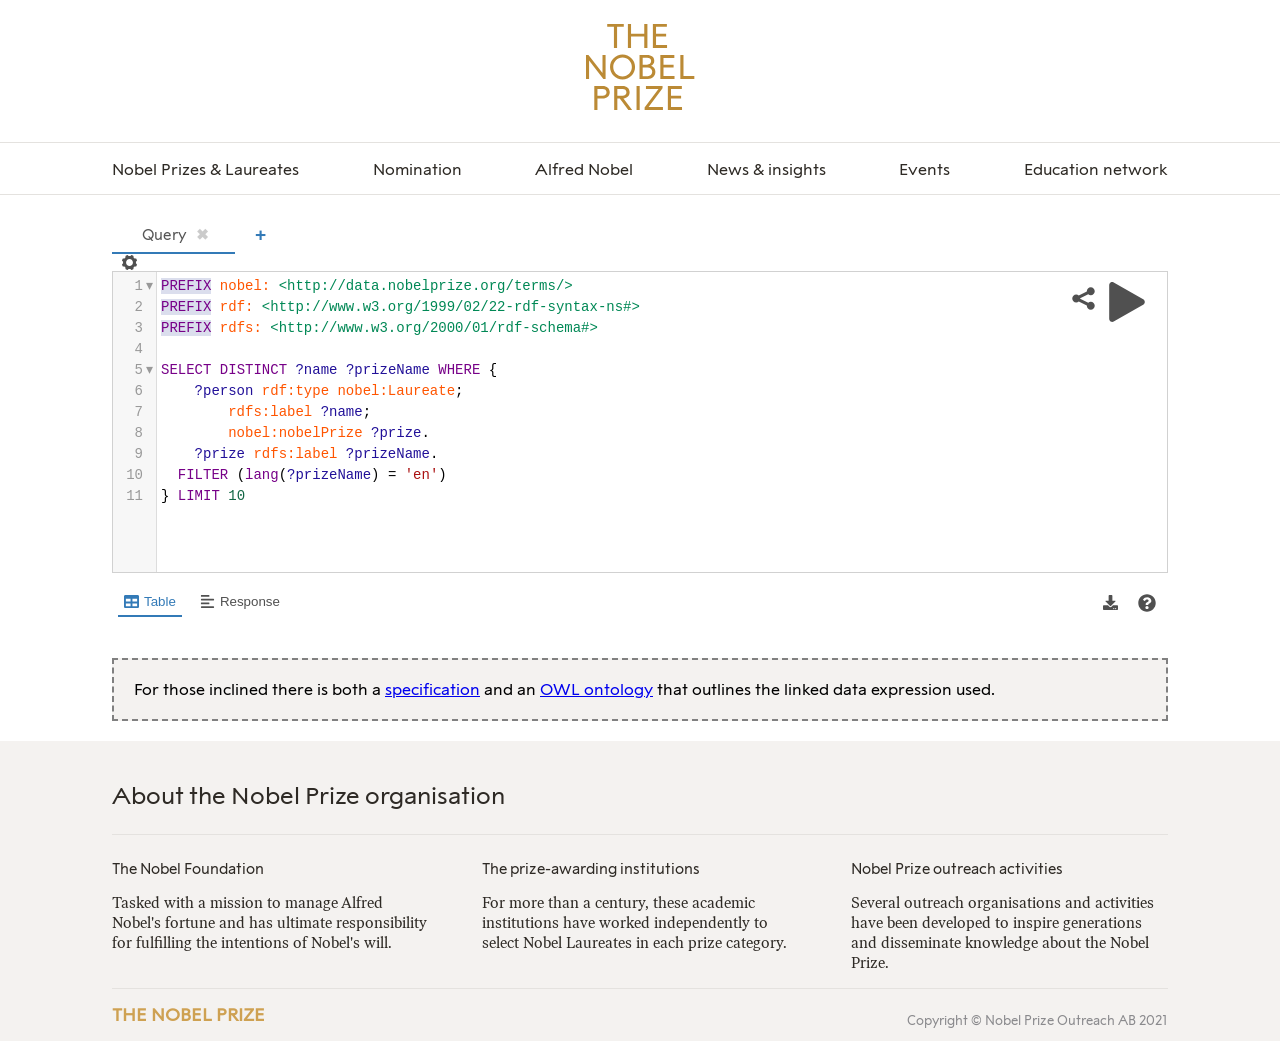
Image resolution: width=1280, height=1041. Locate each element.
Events (924, 169)
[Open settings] (127, 262)
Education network (1096, 169)
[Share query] (1083, 300)
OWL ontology (596, 689)
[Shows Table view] (150, 602)
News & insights (766, 169)
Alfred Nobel (584, 169)
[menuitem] (205, 170)
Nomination (417, 169)
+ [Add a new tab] (260, 234)
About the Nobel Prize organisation (308, 795)
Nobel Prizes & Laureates (205, 169)
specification (432, 689)
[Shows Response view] (240, 602)
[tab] (173, 236)
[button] (1110, 603)
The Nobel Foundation (188, 869)
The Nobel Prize (188, 1015)
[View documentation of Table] (1147, 603)
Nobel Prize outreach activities (957, 869)
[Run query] (1127, 302)
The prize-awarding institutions (591, 869)
